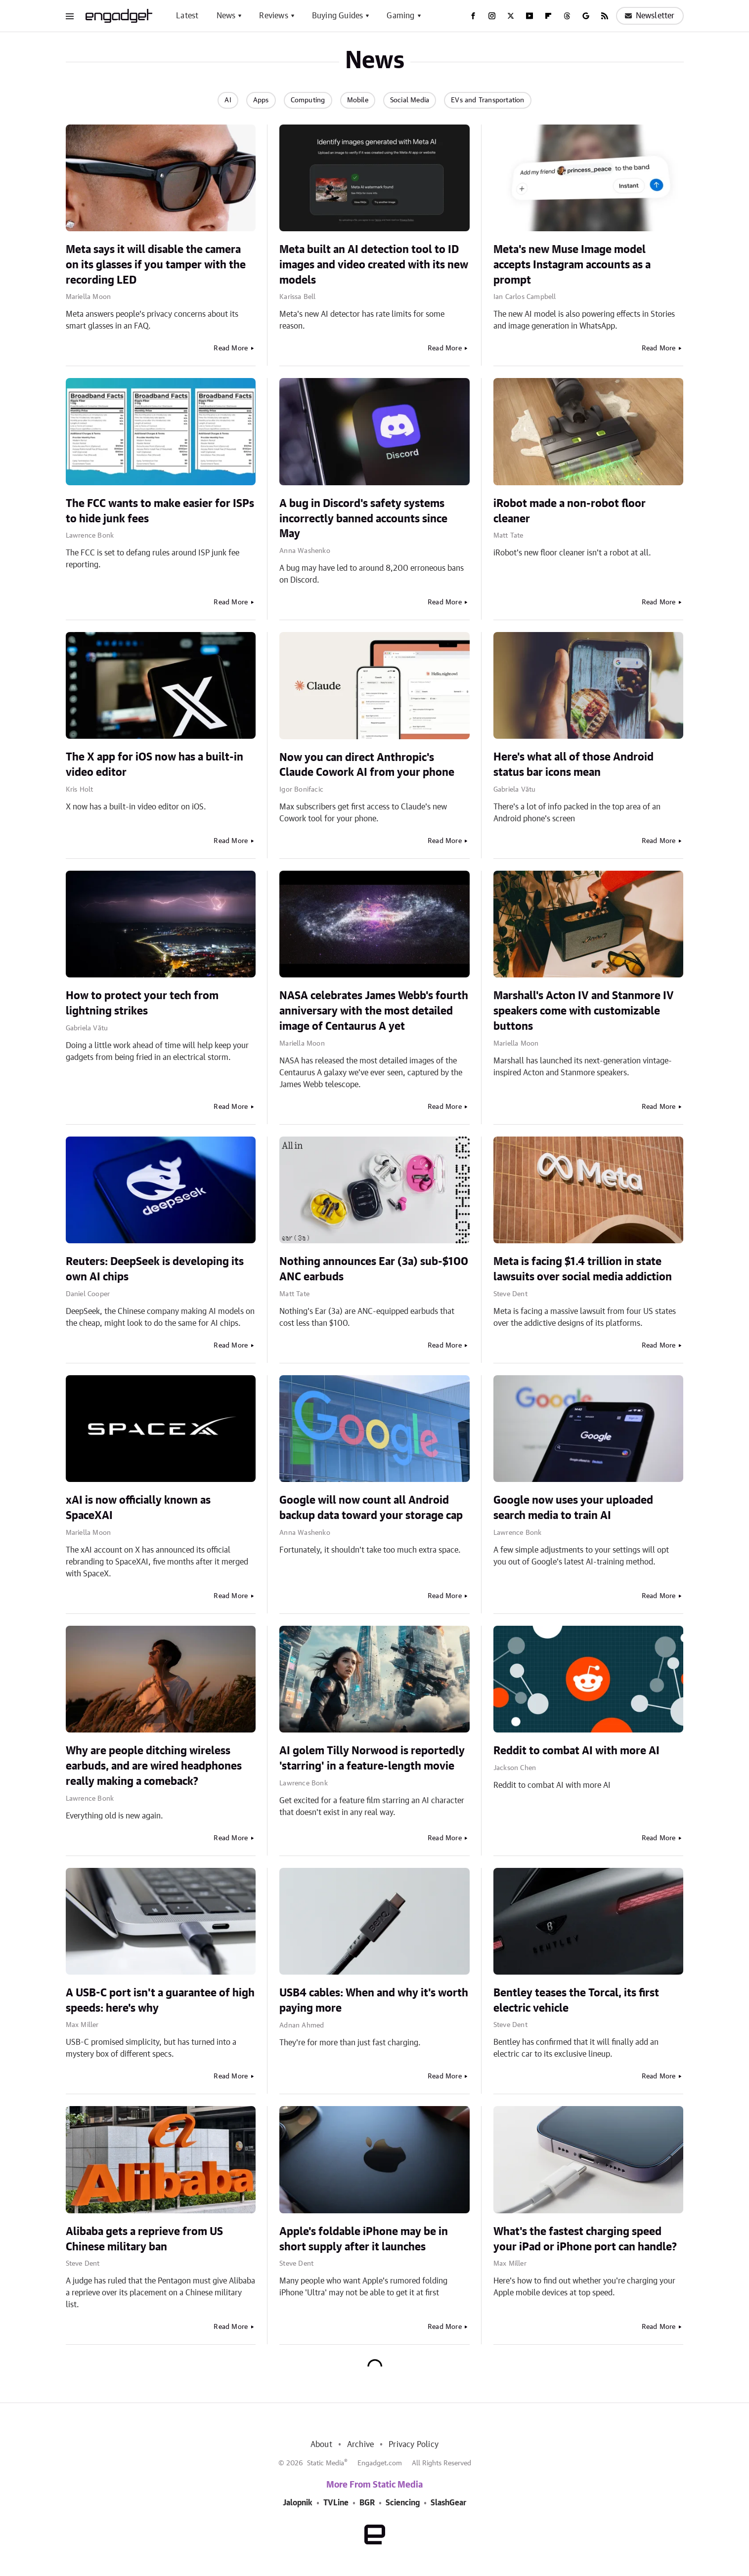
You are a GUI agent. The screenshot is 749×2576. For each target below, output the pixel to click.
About (321, 2445)
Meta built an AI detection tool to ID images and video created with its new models (373, 265)
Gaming (400, 16)
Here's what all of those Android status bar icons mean (573, 765)
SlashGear (448, 2503)
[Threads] (567, 15)
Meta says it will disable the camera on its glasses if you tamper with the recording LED (156, 265)
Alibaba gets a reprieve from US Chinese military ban (144, 2239)
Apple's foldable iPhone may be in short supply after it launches (363, 2239)
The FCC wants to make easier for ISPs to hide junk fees (160, 511)
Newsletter (650, 16)
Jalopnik (297, 2503)
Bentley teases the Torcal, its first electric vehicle (576, 2000)
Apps (261, 100)
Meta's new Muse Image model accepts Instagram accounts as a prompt (572, 265)
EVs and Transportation (487, 100)
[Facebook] (473, 15)
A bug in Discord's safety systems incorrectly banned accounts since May (363, 519)
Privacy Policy (414, 2445)
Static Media (325, 2463)
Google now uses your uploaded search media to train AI (573, 1508)
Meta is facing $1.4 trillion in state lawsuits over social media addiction (582, 1269)
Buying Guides (337, 16)
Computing (308, 100)
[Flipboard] (548, 15)
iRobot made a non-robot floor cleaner (569, 511)
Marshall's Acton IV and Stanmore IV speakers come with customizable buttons (583, 1011)
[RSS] (604, 15)
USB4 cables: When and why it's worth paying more (373, 2000)
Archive (360, 2445)
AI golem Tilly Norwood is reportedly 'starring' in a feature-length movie (372, 1758)
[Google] (585, 15)
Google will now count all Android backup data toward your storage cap (371, 1508)
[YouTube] (529, 15)
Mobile (357, 100)
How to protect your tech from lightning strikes (142, 1003)
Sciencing (403, 2503)
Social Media (409, 100)
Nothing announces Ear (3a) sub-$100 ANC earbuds (373, 1269)
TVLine (336, 2503)
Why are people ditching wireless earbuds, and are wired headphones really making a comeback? (154, 1766)
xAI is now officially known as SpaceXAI (138, 1508)
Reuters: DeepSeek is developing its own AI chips (155, 1269)
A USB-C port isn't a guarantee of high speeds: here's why (160, 2000)
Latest (187, 16)
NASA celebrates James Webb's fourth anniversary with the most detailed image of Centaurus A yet (373, 1011)
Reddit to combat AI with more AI (576, 1750)
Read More (231, 348)
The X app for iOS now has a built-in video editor (154, 765)
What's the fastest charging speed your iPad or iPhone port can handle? (585, 2239)
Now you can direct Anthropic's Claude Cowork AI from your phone (366, 765)
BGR (367, 2503)
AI (227, 100)
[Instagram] (492, 15)
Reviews (273, 16)
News (226, 16)
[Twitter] (510, 15)
